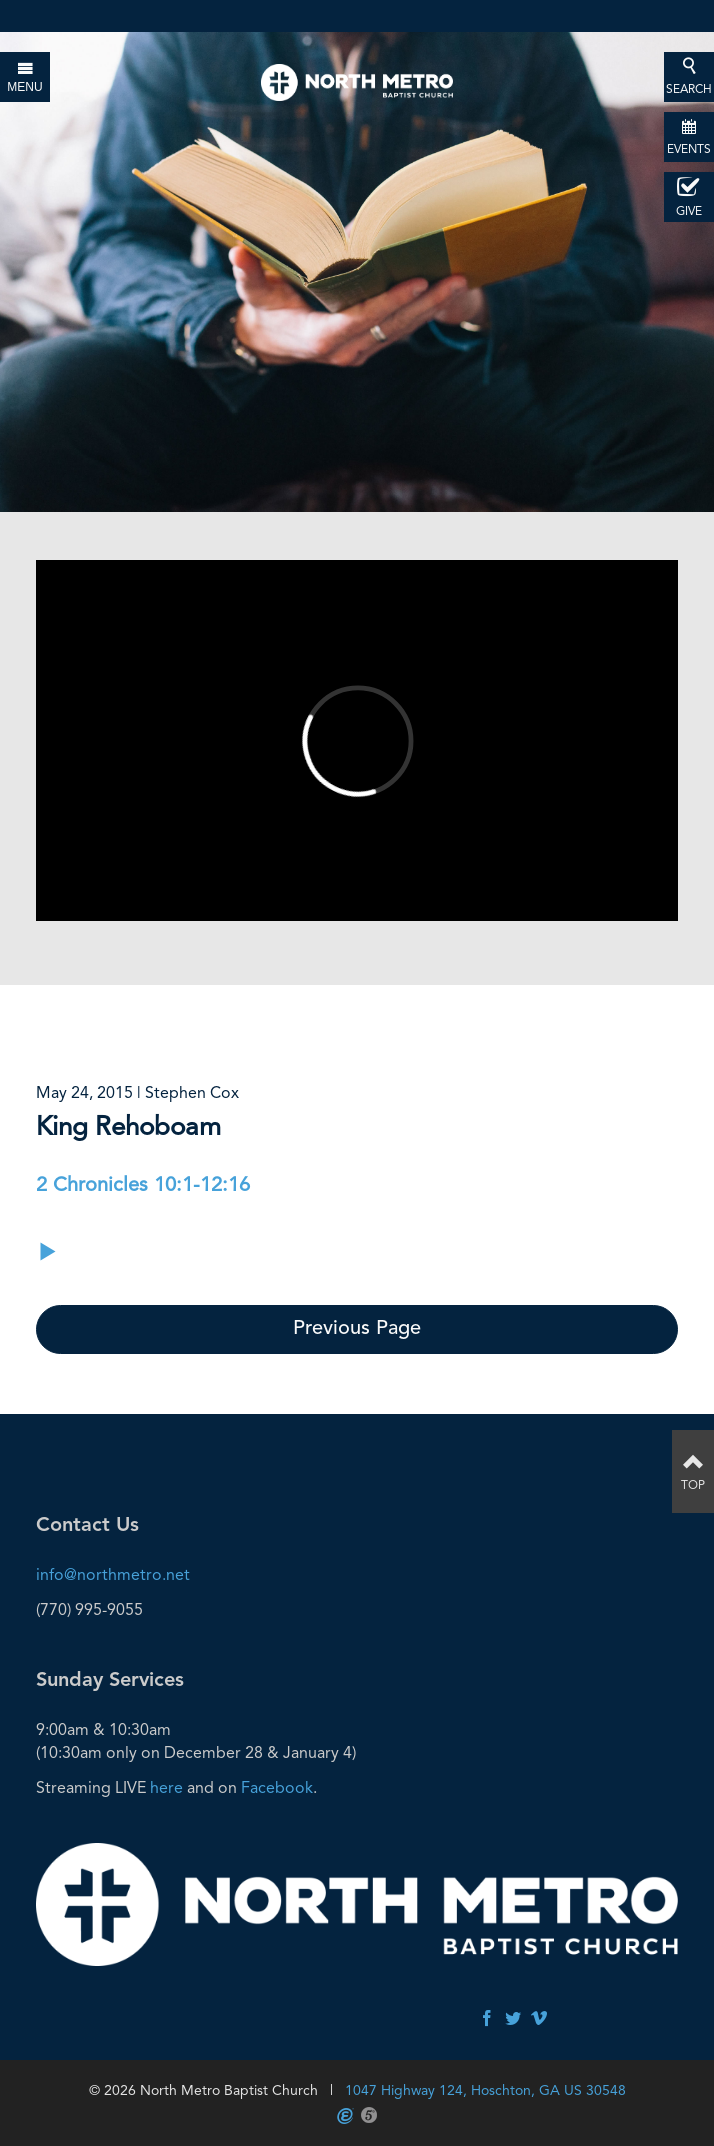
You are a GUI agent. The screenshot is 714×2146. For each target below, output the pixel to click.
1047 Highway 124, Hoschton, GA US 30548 (485, 2090)
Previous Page (357, 1329)
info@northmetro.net (113, 1574)
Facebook (277, 1787)
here (166, 1787)
